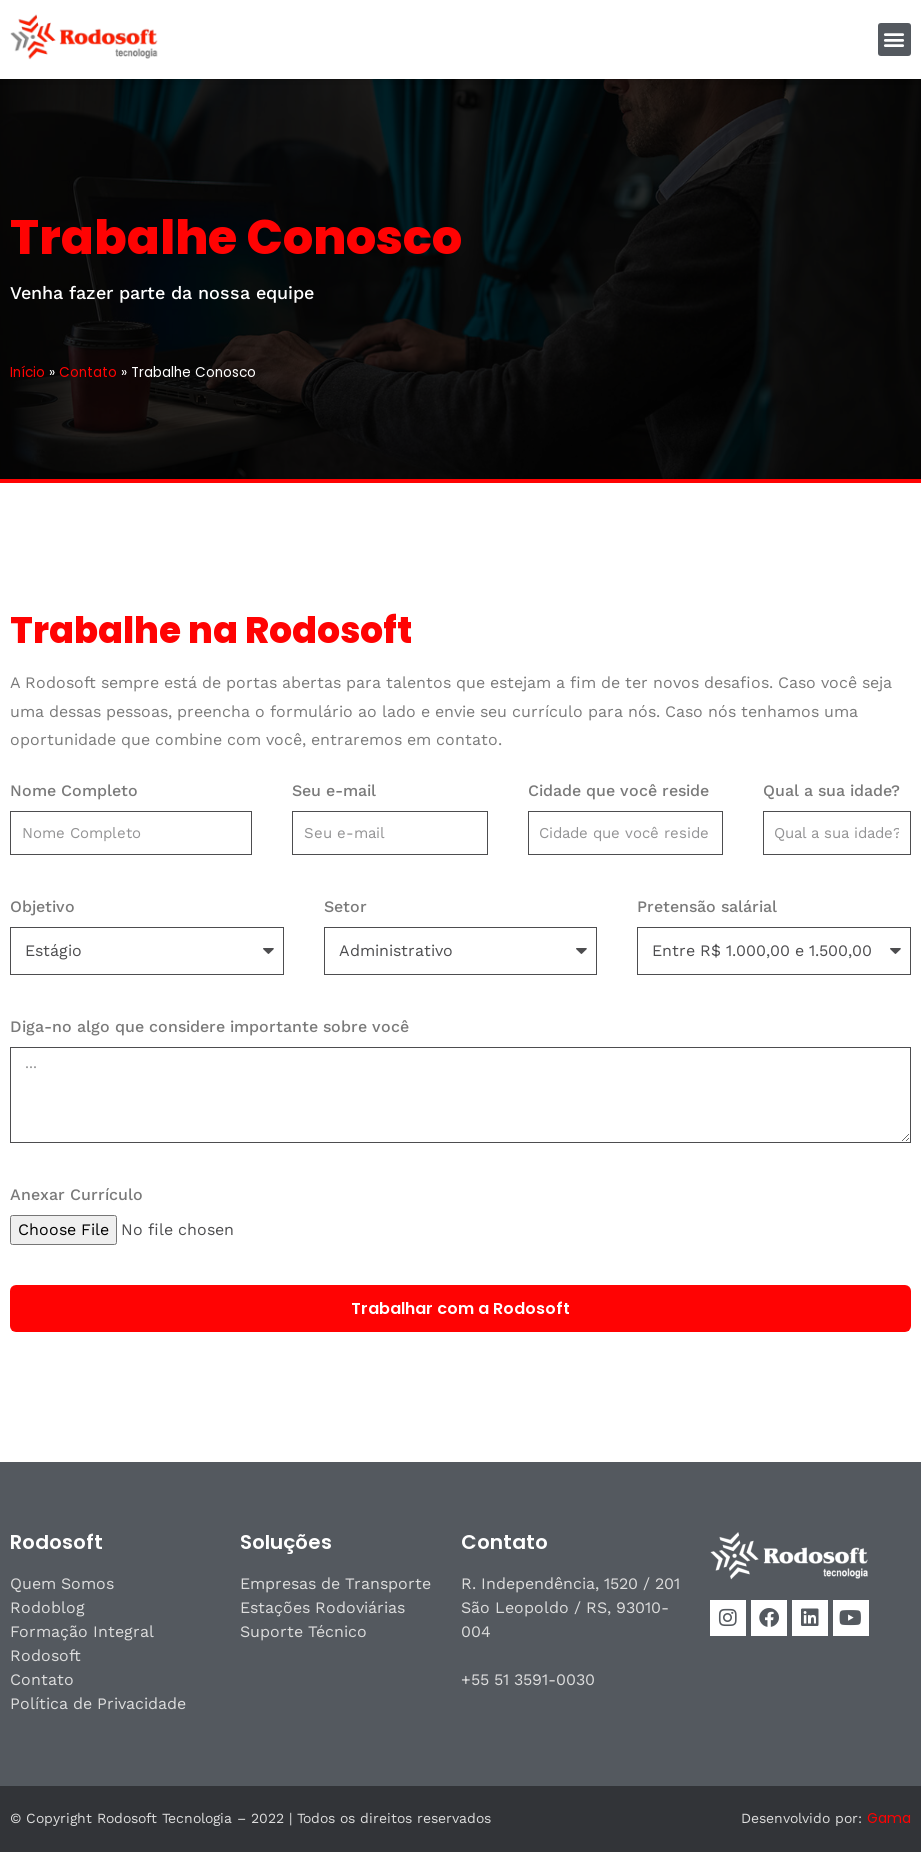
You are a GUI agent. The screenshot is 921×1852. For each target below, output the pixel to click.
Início (27, 372)
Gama (889, 1818)
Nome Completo (74, 790)
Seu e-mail (334, 790)
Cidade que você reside (618, 790)
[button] (894, 39)
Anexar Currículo (76, 1194)
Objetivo (42, 906)
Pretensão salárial (707, 906)
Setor (345, 906)
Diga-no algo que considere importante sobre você (209, 1026)
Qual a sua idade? (831, 790)
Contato (88, 372)
